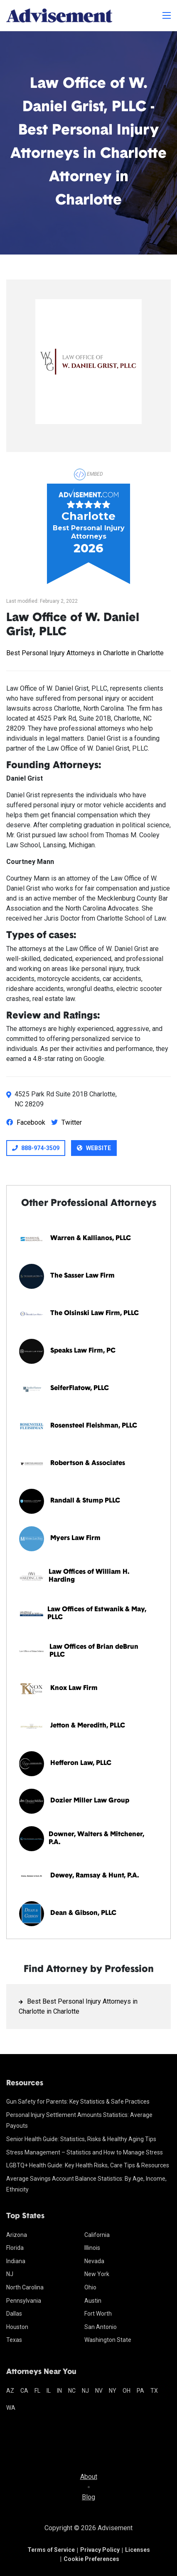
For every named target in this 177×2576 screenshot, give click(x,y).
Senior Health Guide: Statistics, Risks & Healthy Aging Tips (81, 2139)
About (88, 2477)
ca (24, 2390)
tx (154, 2390)
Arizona (16, 2235)
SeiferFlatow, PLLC (79, 1388)
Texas (14, 2339)
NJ (9, 2274)
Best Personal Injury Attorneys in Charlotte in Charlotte (85, 653)
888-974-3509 (35, 1148)
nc (72, 2390)
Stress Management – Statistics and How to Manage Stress (84, 2152)
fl (37, 2390)
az (10, 2390)
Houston (17, 2327)
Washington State (107, 2339)
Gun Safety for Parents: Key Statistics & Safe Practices (78, 2101)
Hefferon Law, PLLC (80, 1763)
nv (99, 2390)
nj (85, 2390)
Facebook (25, 1122)
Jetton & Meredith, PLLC (87, 1725)
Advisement (115, 2528)
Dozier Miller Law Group (89, 1800)
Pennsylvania (23, 2300)
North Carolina (25, 2287)
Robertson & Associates (87, 1463)
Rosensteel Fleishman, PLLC (93, 1426)
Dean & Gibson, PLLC (83, 1913)
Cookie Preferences (91, 2559)
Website (94, 1148)
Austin (92, 2300)
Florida (15, 2247)
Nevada (94, 2261)
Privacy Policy (100, 2549)
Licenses (137, 2549)
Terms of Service (51, 2549)
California (97, 2235)
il (49, 2390)
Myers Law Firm (75, 1538)
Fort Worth (98, 2313)
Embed (88, 474)
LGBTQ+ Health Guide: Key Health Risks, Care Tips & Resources (87, 2165)
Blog (88, 2497)
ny (112, 2390)
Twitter (66, 1122)
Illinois (92, 2247)
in (59, 2390)
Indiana (15, 2261)
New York (96, 2274)
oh (126, 2390)
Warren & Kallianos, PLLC (90, 1238)
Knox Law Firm (74, 1688)
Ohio (90, 2287)
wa (10, 2407)
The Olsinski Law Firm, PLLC (94, 1313)
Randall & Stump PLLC (85, 1501)
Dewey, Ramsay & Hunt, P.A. (94, 1875)
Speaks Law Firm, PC (83, 1351)
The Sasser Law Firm (82, 1276)
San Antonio (100, 2327)
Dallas (14, 2313)
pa (140, 2390)
